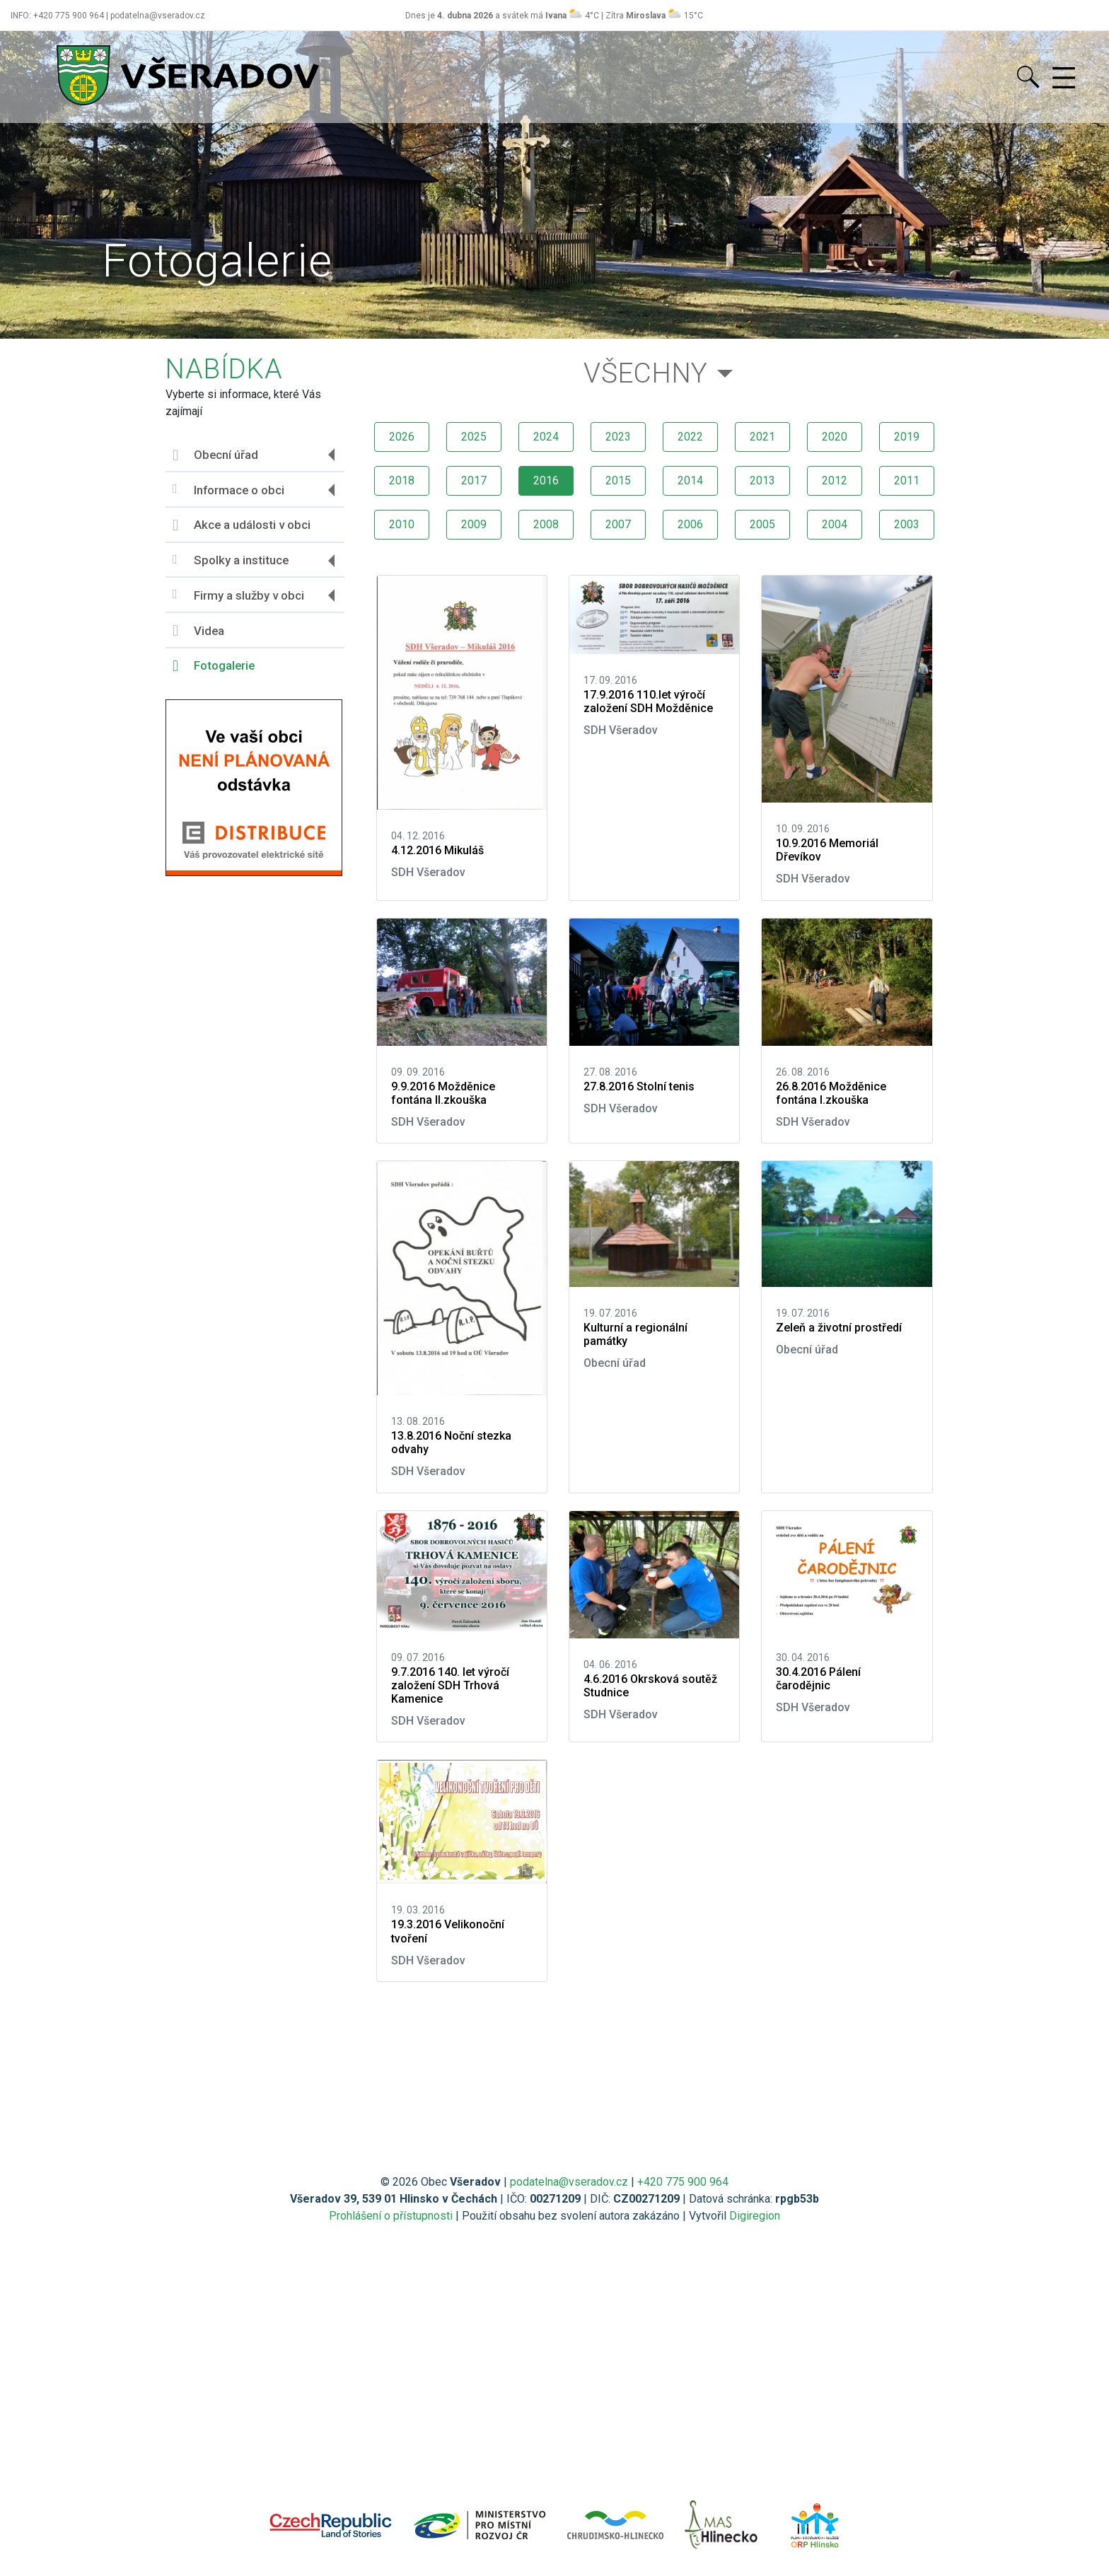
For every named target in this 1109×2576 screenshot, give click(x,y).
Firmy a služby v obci (238, 595)
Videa (198, 631)
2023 (618, 436)
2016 (546, 480)
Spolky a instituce (231, 560)
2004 (834, 524)
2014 (690, 480)
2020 (834, 436)
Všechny (645, 373)
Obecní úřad (215, 455)
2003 (906, 524)
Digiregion (754, 2215)
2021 (762, 436)
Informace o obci (228, 489)
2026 (401, 436)
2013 (762, 480)
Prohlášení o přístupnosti (391, 2215)
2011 (906, 480)
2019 (906, 436)
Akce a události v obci (241, 525)
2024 (546, 436)
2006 (690, 524)
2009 (474, 524)
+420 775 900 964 (682, 2182)
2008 (546, 524)
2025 (474, 436)
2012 (834, 480)
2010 (401, 524)
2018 (401, 480)
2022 (690, 436)
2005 (762, 524)
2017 (474, 480)
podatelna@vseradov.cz (569, 2182)
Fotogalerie (214, 666)
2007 (618, 524)
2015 (618, 480)
